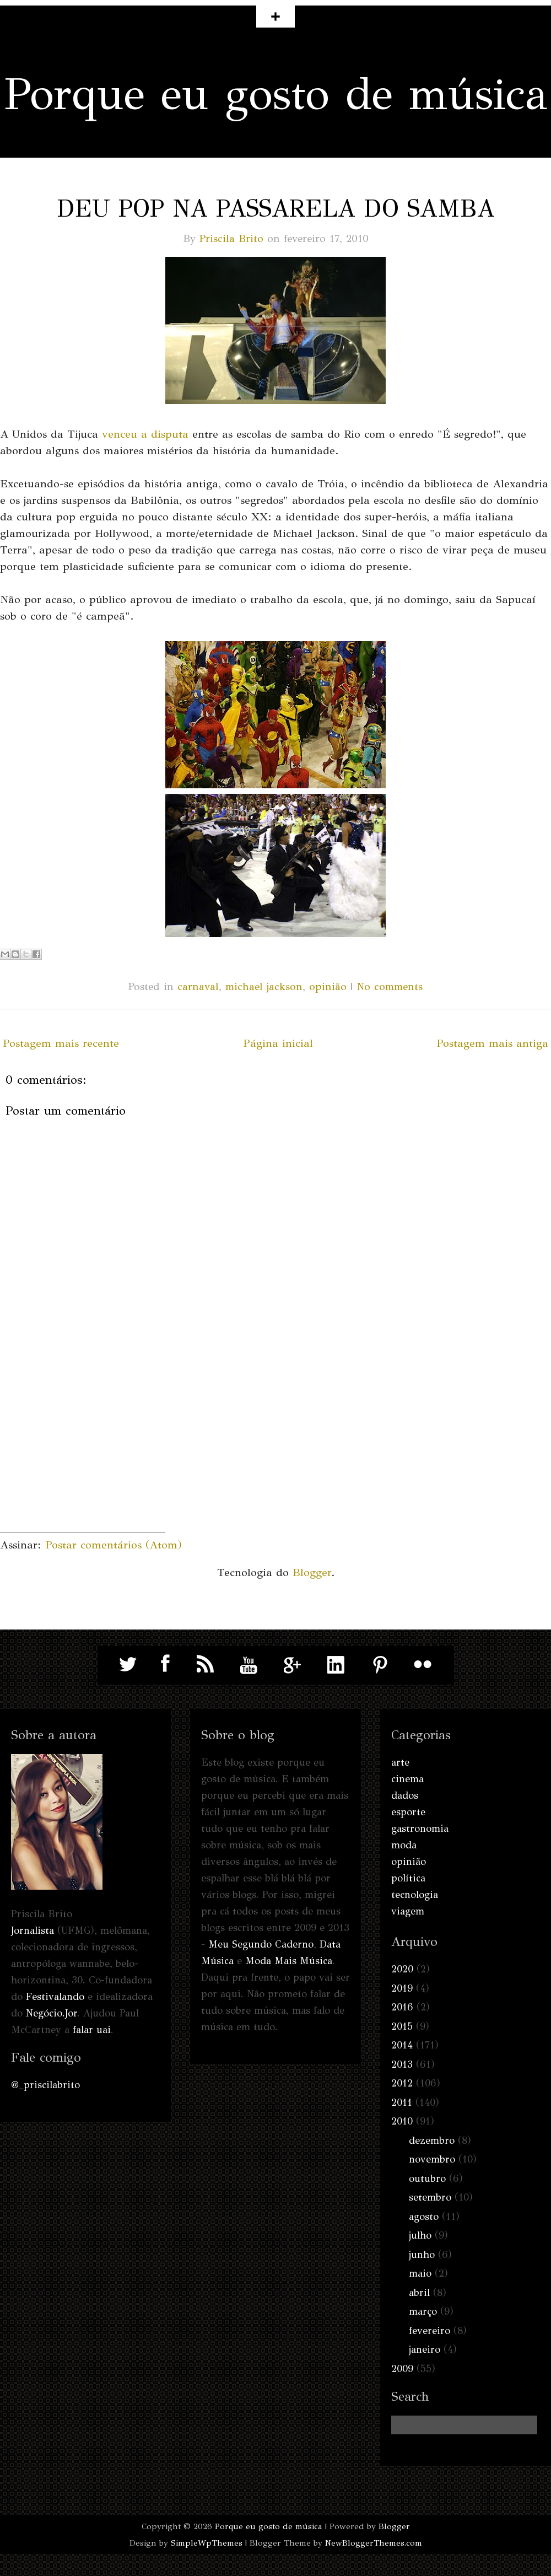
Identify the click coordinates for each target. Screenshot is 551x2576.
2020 (402, 1969)
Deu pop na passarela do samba (276, 208)
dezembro (432, 2140)
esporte (408, 1812)
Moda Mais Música (288, 1961)
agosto (424, 2217)
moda (404, 1845)
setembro (430, 2197)
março (423, 2311)
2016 (402, 2007)
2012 (402, 2083)
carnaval (198, 986)
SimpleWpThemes (206, 2543)
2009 (402, 2369)
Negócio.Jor (51, 2013)
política (408, 1878)
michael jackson (263, 986)
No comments (389, 986)
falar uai (92, 2030)
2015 (402, 2026)
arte (400, 1762)
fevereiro (429, 2331)
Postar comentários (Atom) (113, 1545)
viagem (407, 1911)
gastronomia (420, 1828)
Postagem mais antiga (492, 1043)
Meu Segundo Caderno (261, 1944)
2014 (402, 2045)
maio (420, 2273)
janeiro (424, 2349)
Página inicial (278, 1043)
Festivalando (55, 1997)
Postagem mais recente (61, 1043)
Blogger (312, 1572)
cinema (407, 1779)
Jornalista (32, 1930)
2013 (402, 2064)
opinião (328, 986)
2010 (402, 2121)
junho (422, 2255)
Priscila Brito (231, 238)
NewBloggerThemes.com (373, 2543)
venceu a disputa (145, 434)
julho (420, 2235)
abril (419, 2293)
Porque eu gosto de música (276, 94)
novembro (432, 2159)
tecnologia (414, 1895)
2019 (402, 1988)
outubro (427, 2178)
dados (404, 1795)
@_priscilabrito (45, 2085)
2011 (401, 2102)
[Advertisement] (82, 1463)
